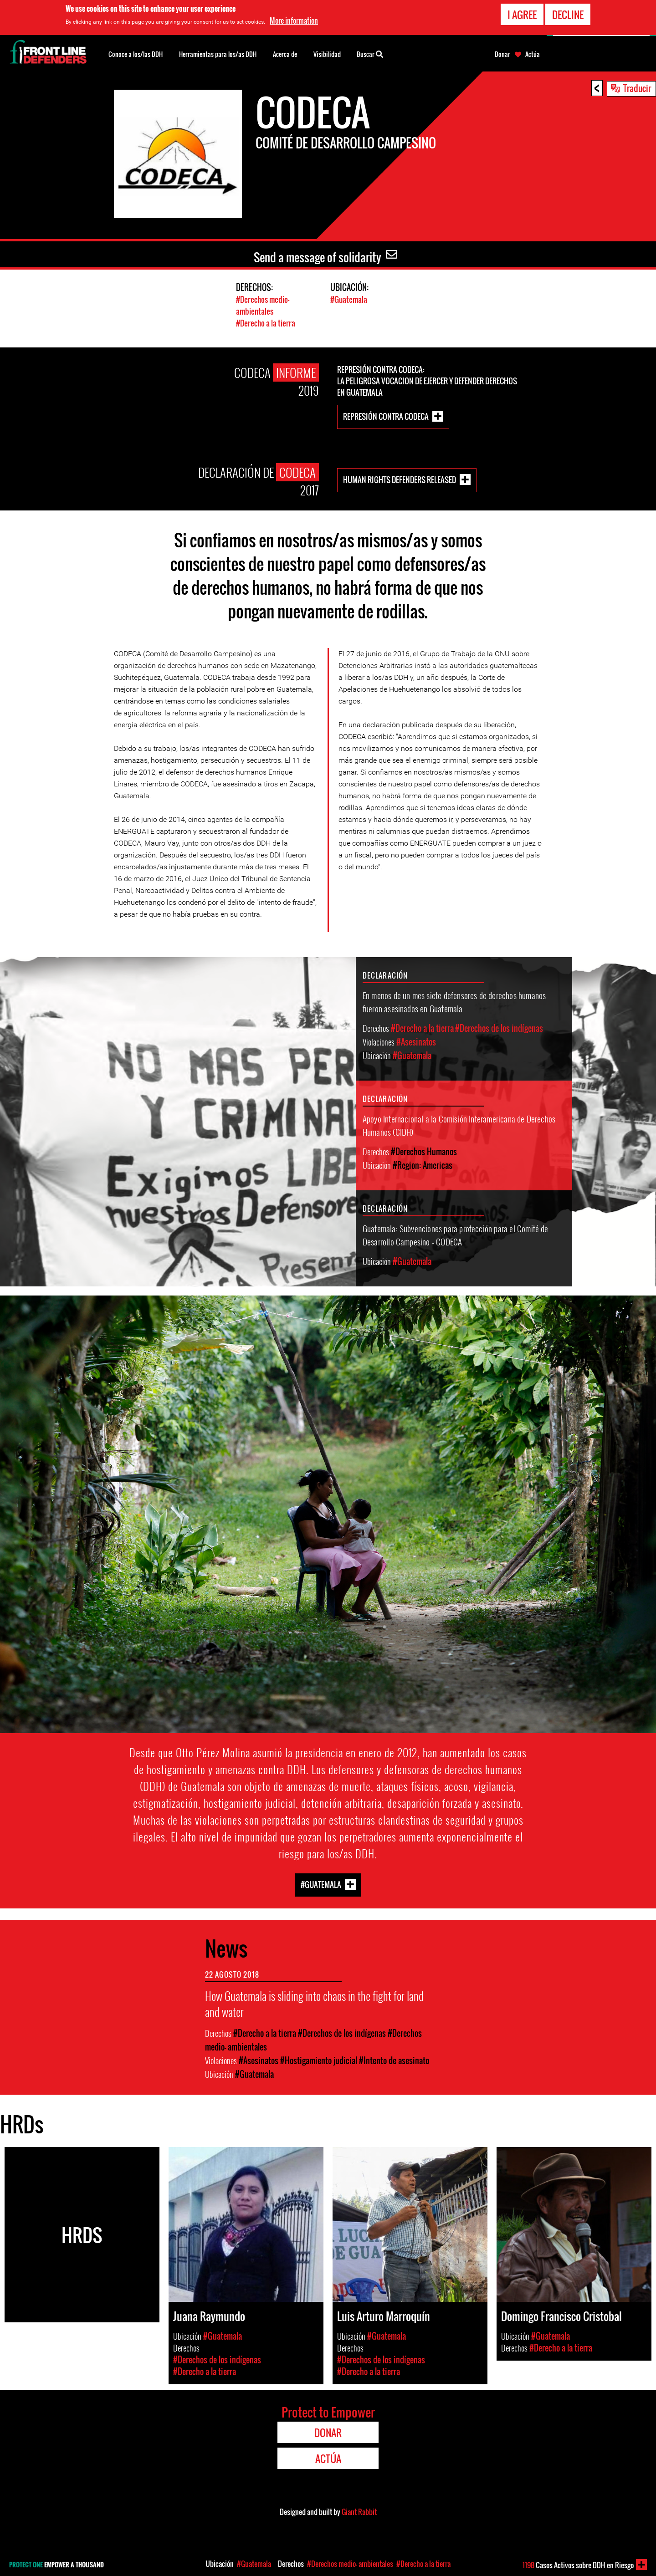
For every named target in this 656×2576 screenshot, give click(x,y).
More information (294, 20)
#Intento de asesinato (394, 2060)
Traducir (637, 88)
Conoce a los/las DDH (135, 54)
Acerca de (285, 54)
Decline (568, 14)
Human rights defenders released (399, 478)
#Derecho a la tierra (265, 322)
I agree (522, 14)
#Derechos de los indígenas (499, 1027)
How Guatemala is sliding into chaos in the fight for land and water (314, 2002)
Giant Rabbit (359, 2510)
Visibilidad (327, 54)
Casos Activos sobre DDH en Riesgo (578, 2565)
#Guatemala (348, 299)
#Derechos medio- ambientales (262, 305)
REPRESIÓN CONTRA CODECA (386, 414)
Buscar (370, 53)
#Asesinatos (416, 1040)
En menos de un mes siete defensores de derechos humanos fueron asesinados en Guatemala (454, 1000)
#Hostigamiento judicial (318, 2060)
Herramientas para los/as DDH (217, 54)
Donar (502, 54)
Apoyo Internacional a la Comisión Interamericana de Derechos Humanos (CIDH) (459, 1124)
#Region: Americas (422, 1164)
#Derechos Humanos (424, 1150)
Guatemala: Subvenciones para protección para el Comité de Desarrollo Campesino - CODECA (455, 1233)
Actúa (532, 54)
